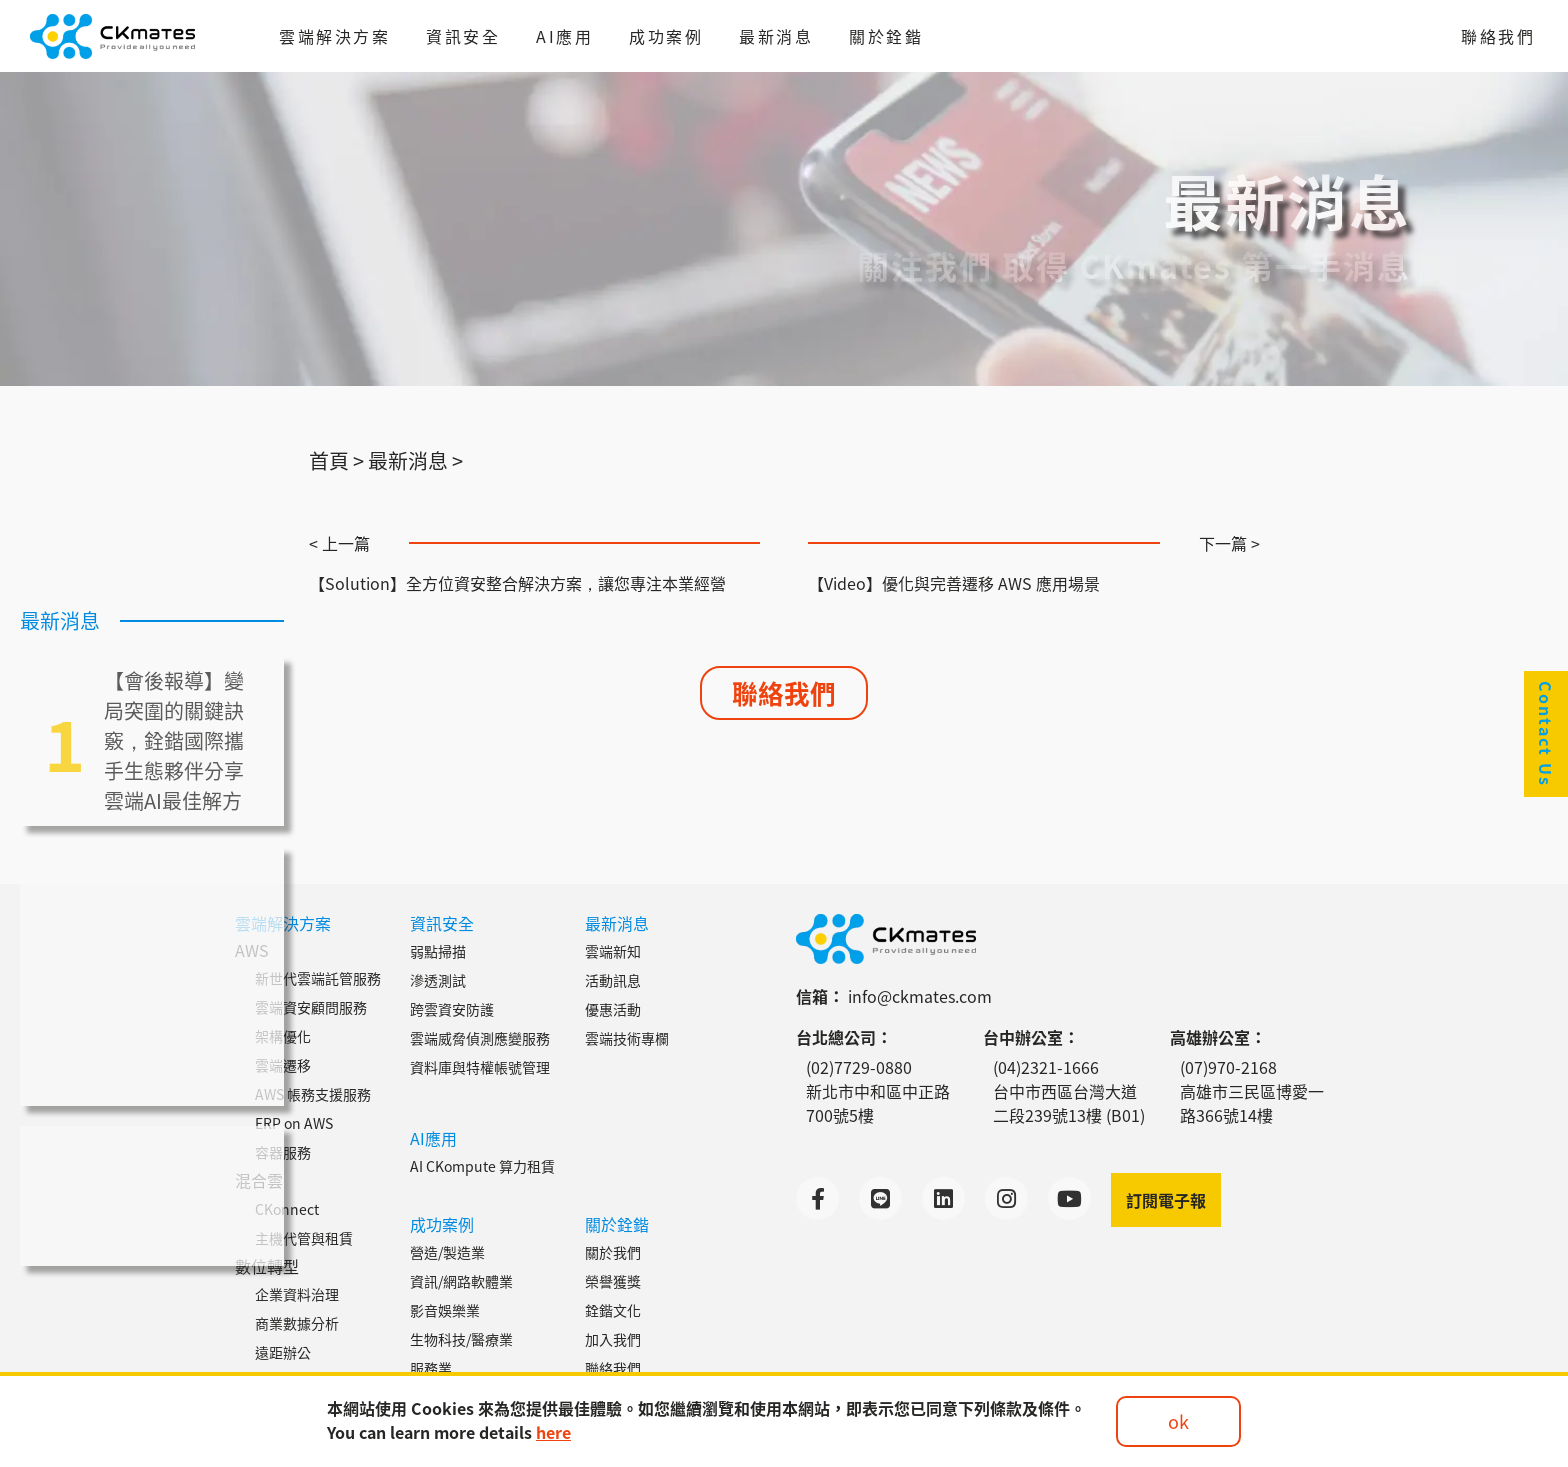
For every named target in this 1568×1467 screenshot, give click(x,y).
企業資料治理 (297, 1294)
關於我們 (613, 1252)
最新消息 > (415, 460)
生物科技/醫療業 (461, 1339)
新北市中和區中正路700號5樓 (878, 1103)
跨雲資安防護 (452, 1009)
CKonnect (287, 1209)
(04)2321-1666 (1046, 1067)
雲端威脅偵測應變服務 (480, 1038)
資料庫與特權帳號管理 (480, 1067)
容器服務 (283, 1152)
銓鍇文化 (613, 1310)
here (553, 1432)
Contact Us (1546, 734)
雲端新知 (613, 951)
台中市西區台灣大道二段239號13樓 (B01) (1069, 1103)
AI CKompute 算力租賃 (482, 1166)
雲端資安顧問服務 (311, 1007)
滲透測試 (438, 980)
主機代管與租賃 (304, 1238)
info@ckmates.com (920, 996)
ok (1178, 1421)
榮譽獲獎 (613, 1281)
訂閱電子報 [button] (1166, 1200)
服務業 (431, 1368)
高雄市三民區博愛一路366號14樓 (1252, 1103)
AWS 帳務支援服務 (313, 1094)
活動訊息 (613, 980)
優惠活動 (613, 1009)
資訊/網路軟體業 (461, 1281)
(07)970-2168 (1228, 1067)
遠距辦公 (283, 1352)
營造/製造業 (447, 1252)
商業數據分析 (297, 1323)
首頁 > (336, 460)
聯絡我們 (1498, 36)
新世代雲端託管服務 (318, 978)
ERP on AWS (294, 1123)
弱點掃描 (438, 951)
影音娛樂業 (445, 1310)
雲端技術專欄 (627, 1038)
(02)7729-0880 (859, 1067)
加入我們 (613, 1339)
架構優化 (283, 1036)
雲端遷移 (283, 1065)
